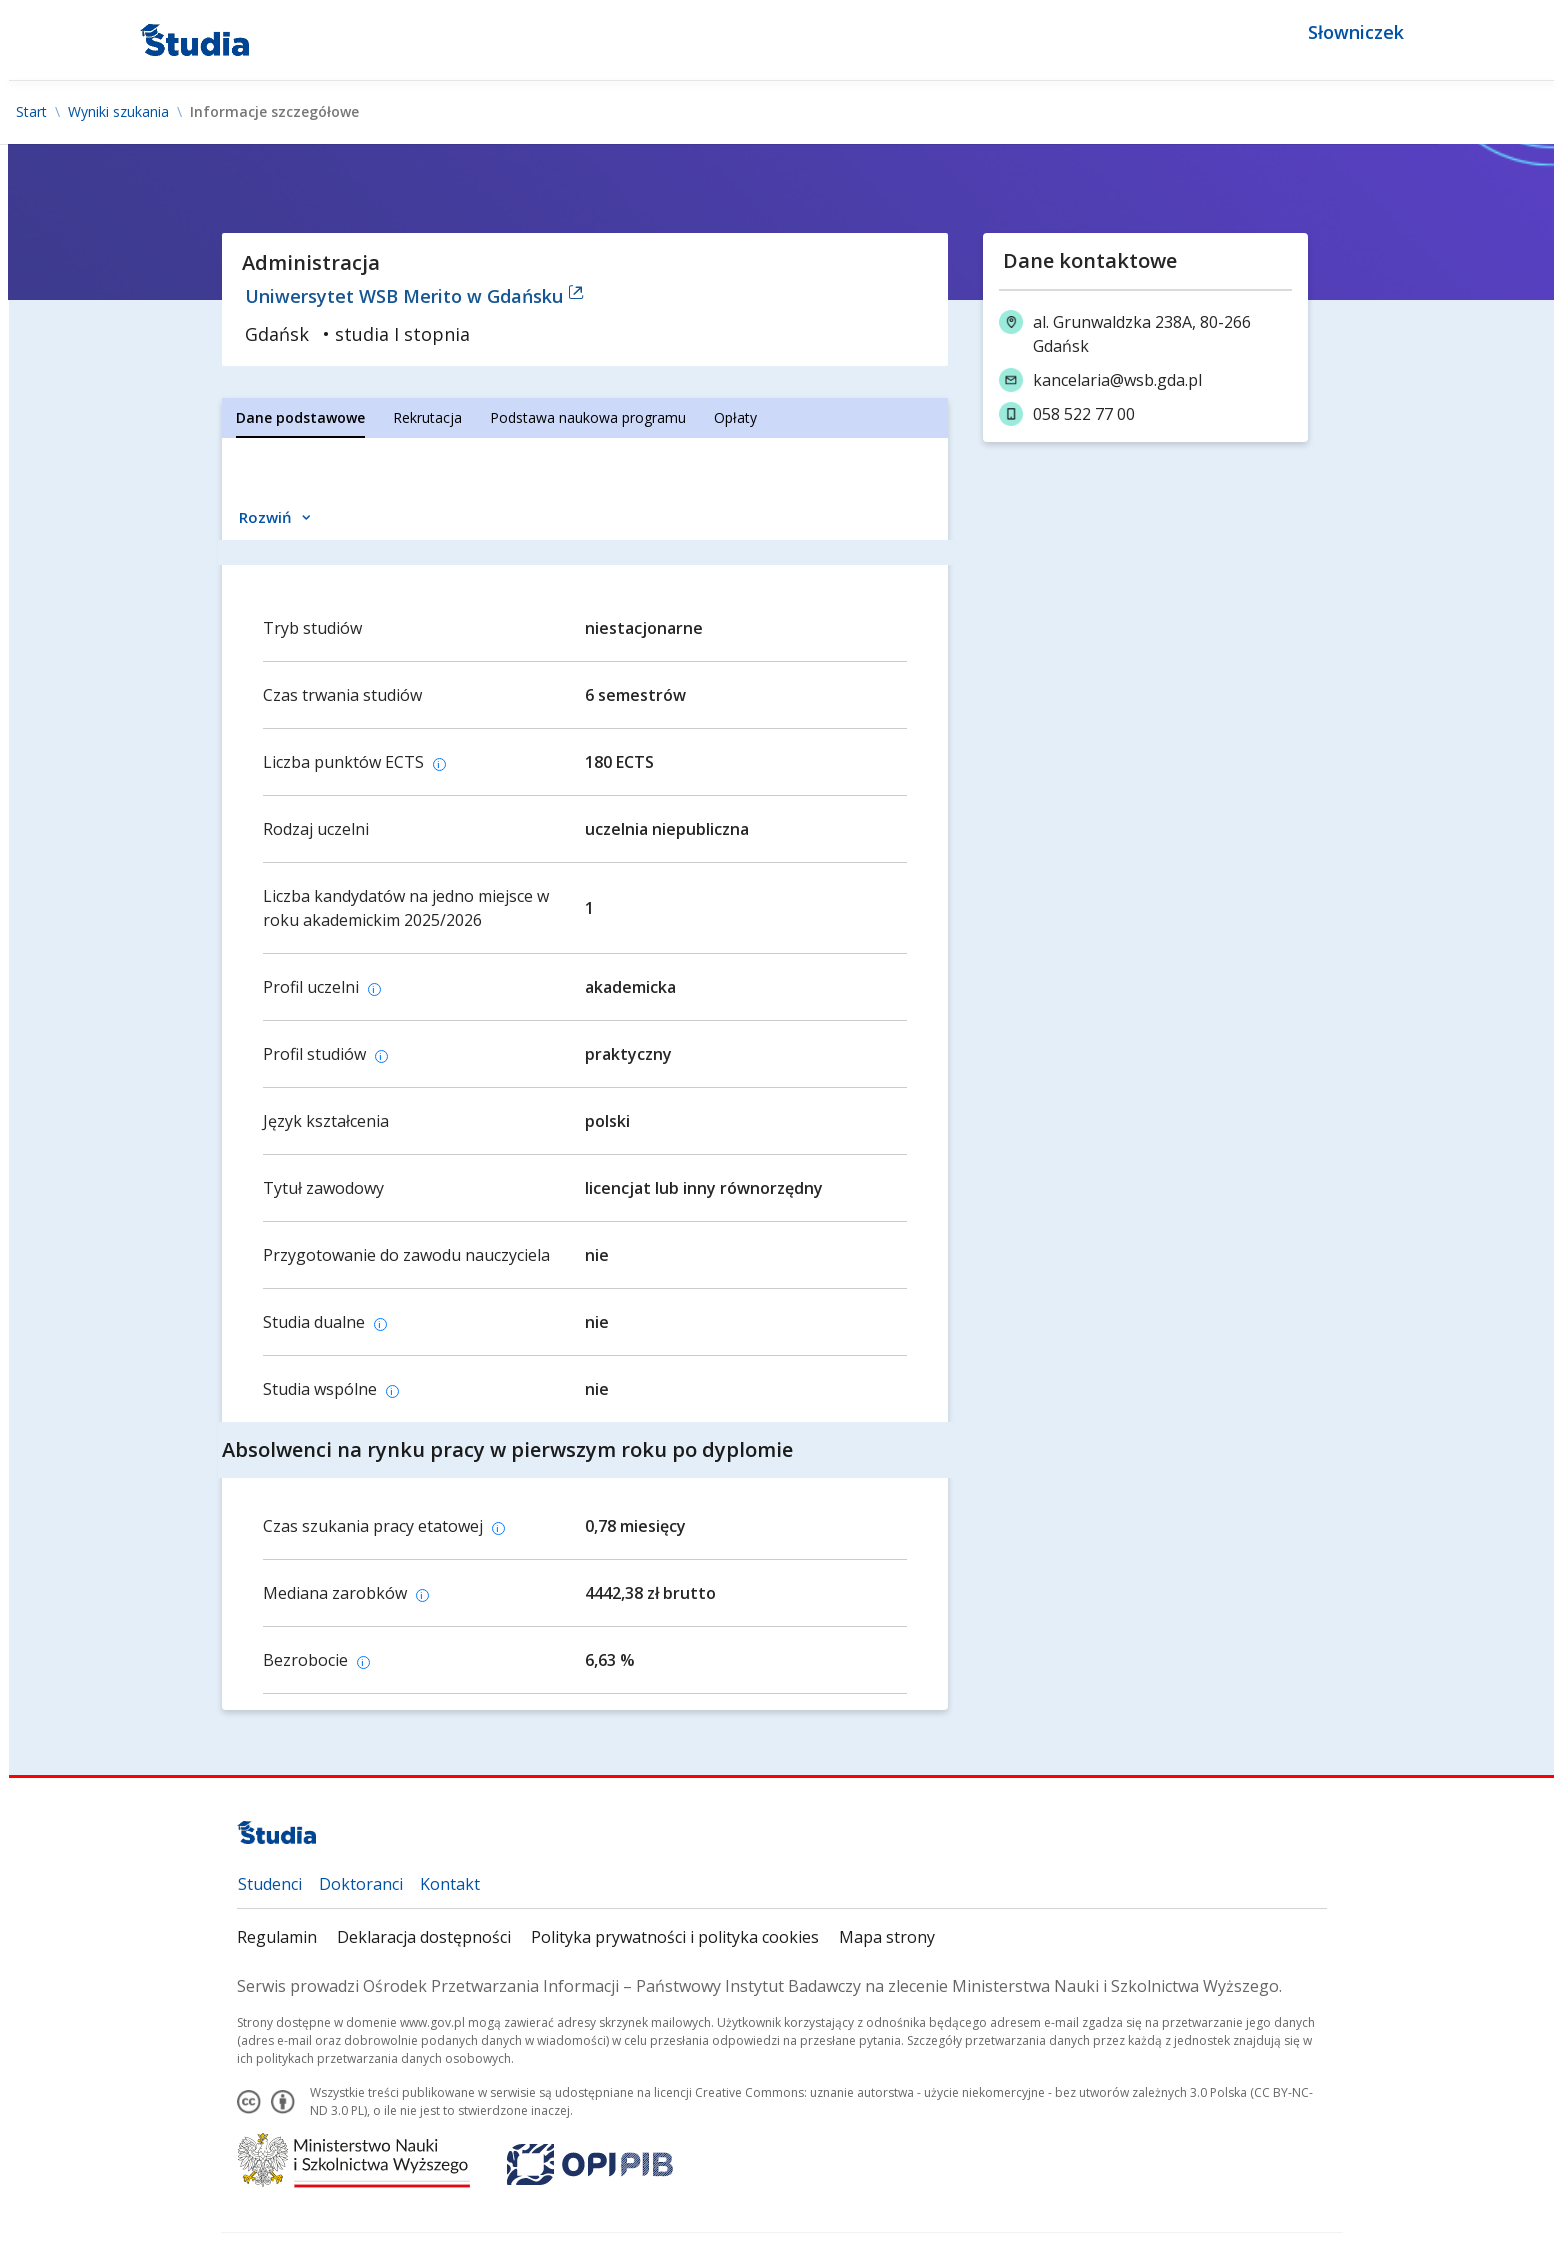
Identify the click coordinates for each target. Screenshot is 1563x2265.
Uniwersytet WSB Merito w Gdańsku (414, 296)
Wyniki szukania (118, 112)
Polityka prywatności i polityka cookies (675, 1937)
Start (31, 112)
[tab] (300, 418)
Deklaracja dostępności (424, 1937)
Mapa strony (887, 1937)
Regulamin (277, 1937)
